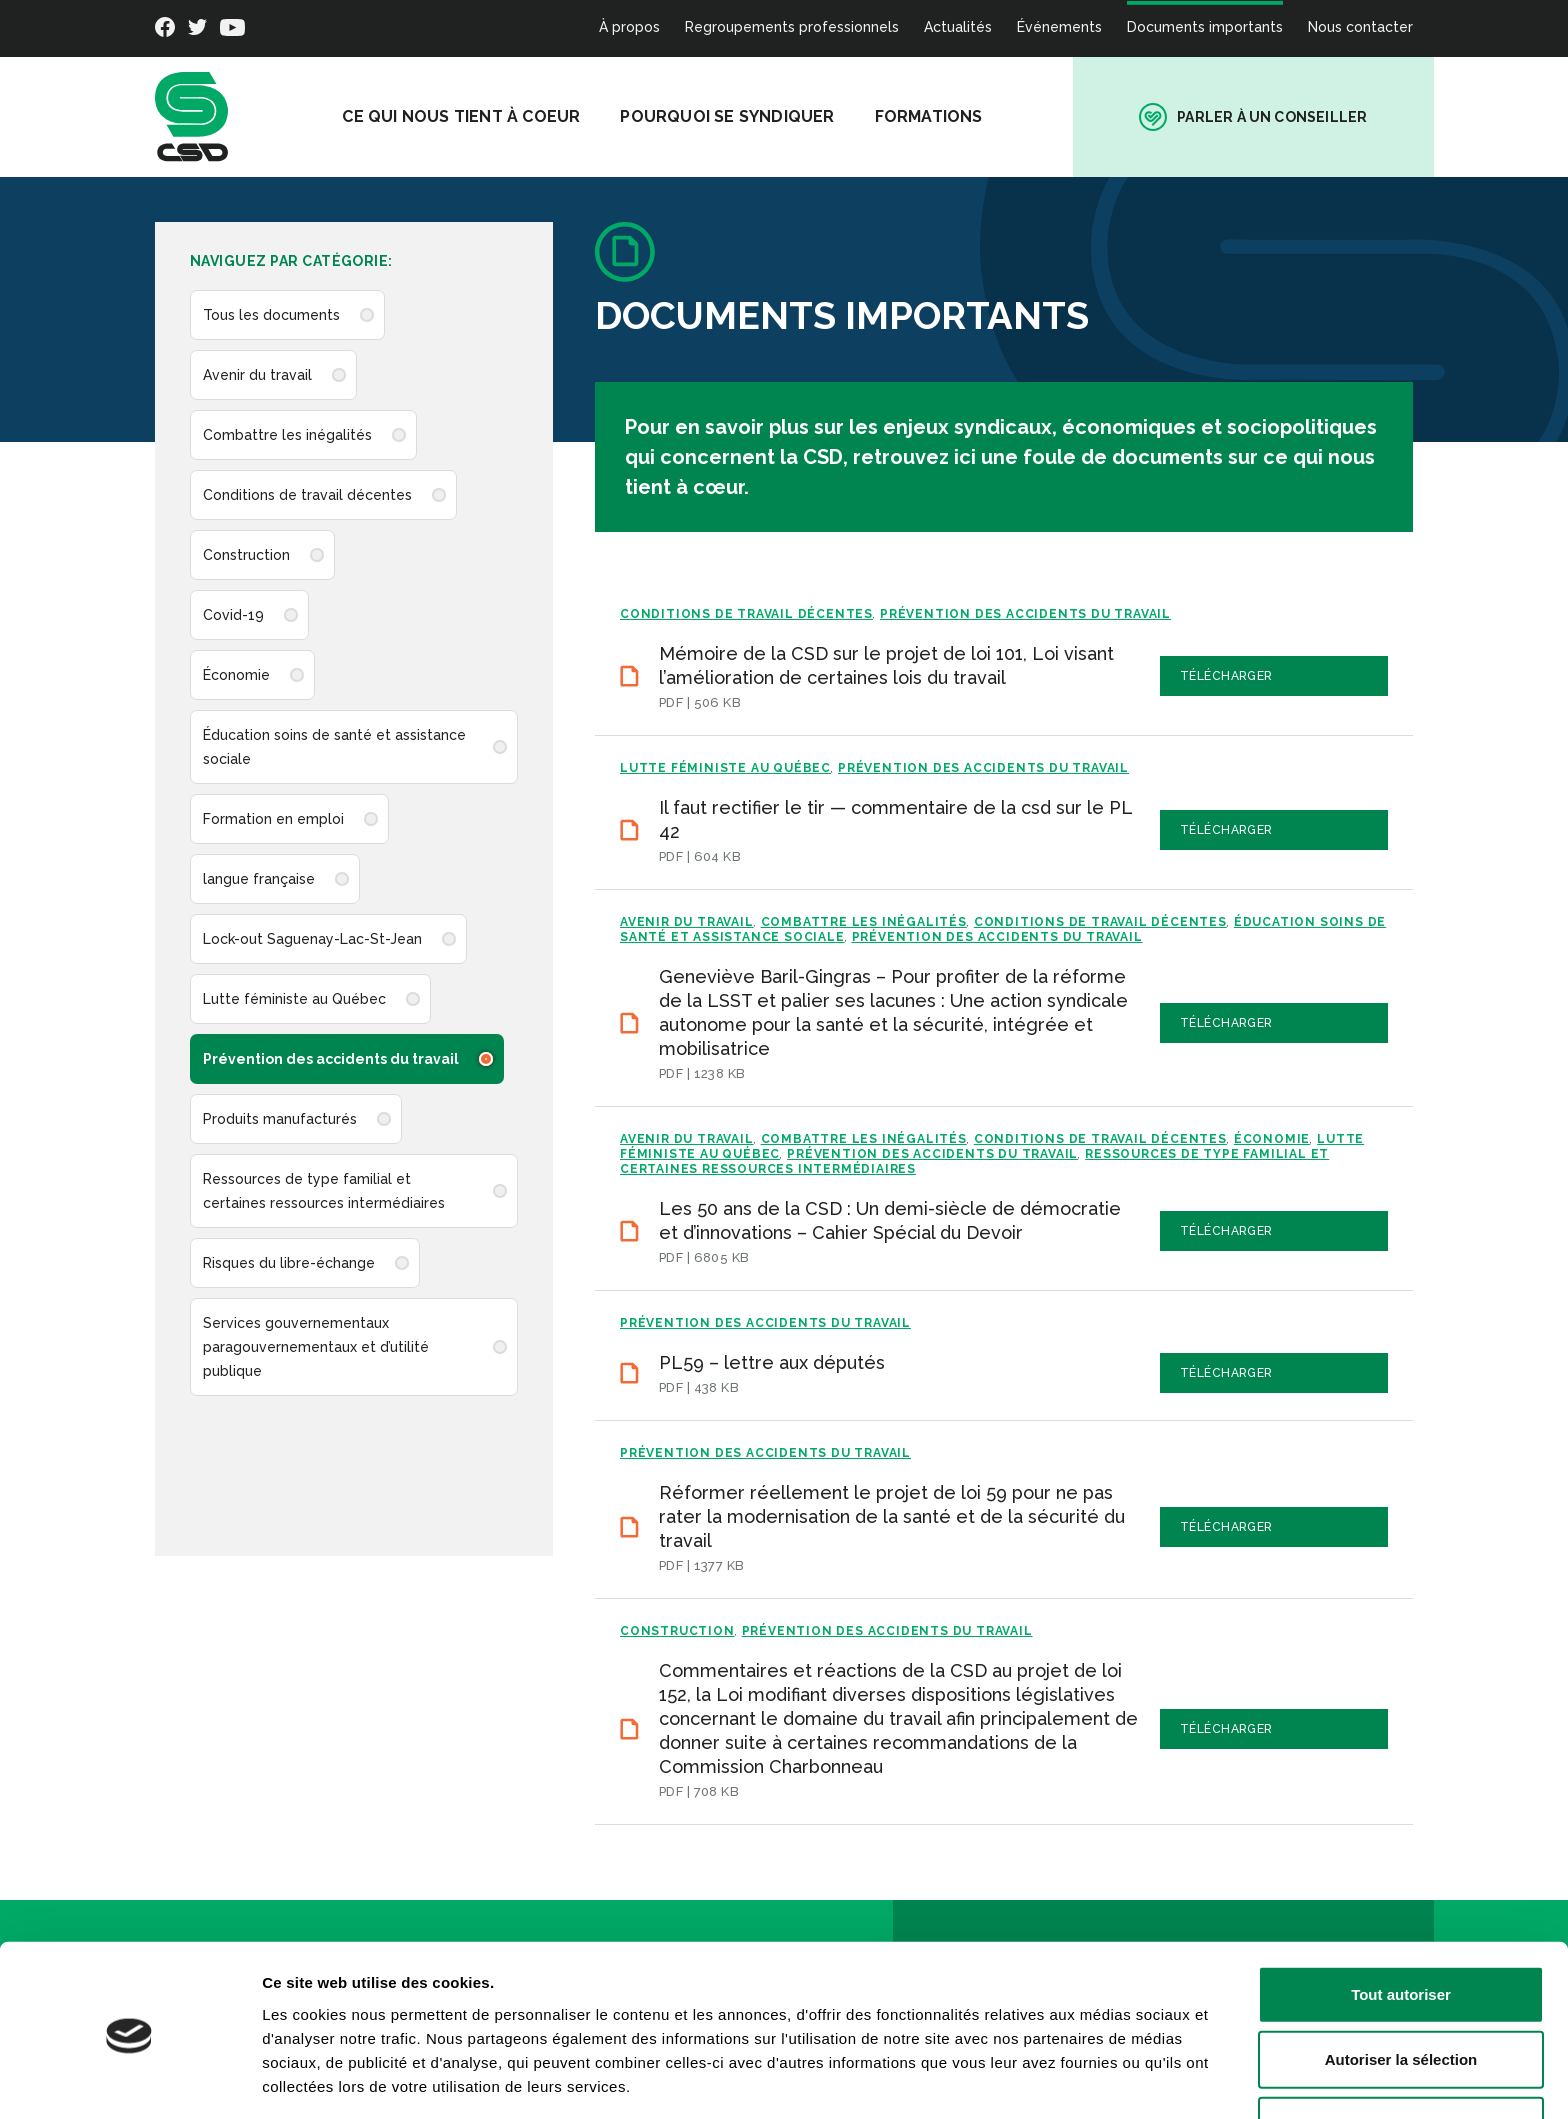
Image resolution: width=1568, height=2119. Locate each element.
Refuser (1401, 2053)
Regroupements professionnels (792, 27)
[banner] (191, 117)
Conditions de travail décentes (307, 495)
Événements (1059, 27)
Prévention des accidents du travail (331, 1059)
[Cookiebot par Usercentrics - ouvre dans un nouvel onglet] (129, 2080)
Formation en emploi (273, 819)
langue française (259, 879)
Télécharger (1321, 676)
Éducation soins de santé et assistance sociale (334, 747)
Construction (246, 555)
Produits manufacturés (280, 1119)
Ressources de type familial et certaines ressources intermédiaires (324, 1191)
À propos (629, 27)
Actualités (958, 27)
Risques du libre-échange (289, 1263)
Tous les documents (271, 315)
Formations (957, 116)
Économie (236, 675)
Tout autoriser (1401, 1922)
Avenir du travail (257, 375)
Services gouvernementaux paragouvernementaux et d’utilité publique (316, 1347)
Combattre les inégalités (287, 435)
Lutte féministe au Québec (294, 999)
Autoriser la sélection (1401, 1988)
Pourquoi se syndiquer (756, 116)
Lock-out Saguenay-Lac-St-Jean (312, 939)
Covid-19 (233, 615)
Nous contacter (1360, 27)
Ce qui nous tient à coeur (490, 116)
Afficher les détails (1101, 2079)
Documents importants (1205, 27)
